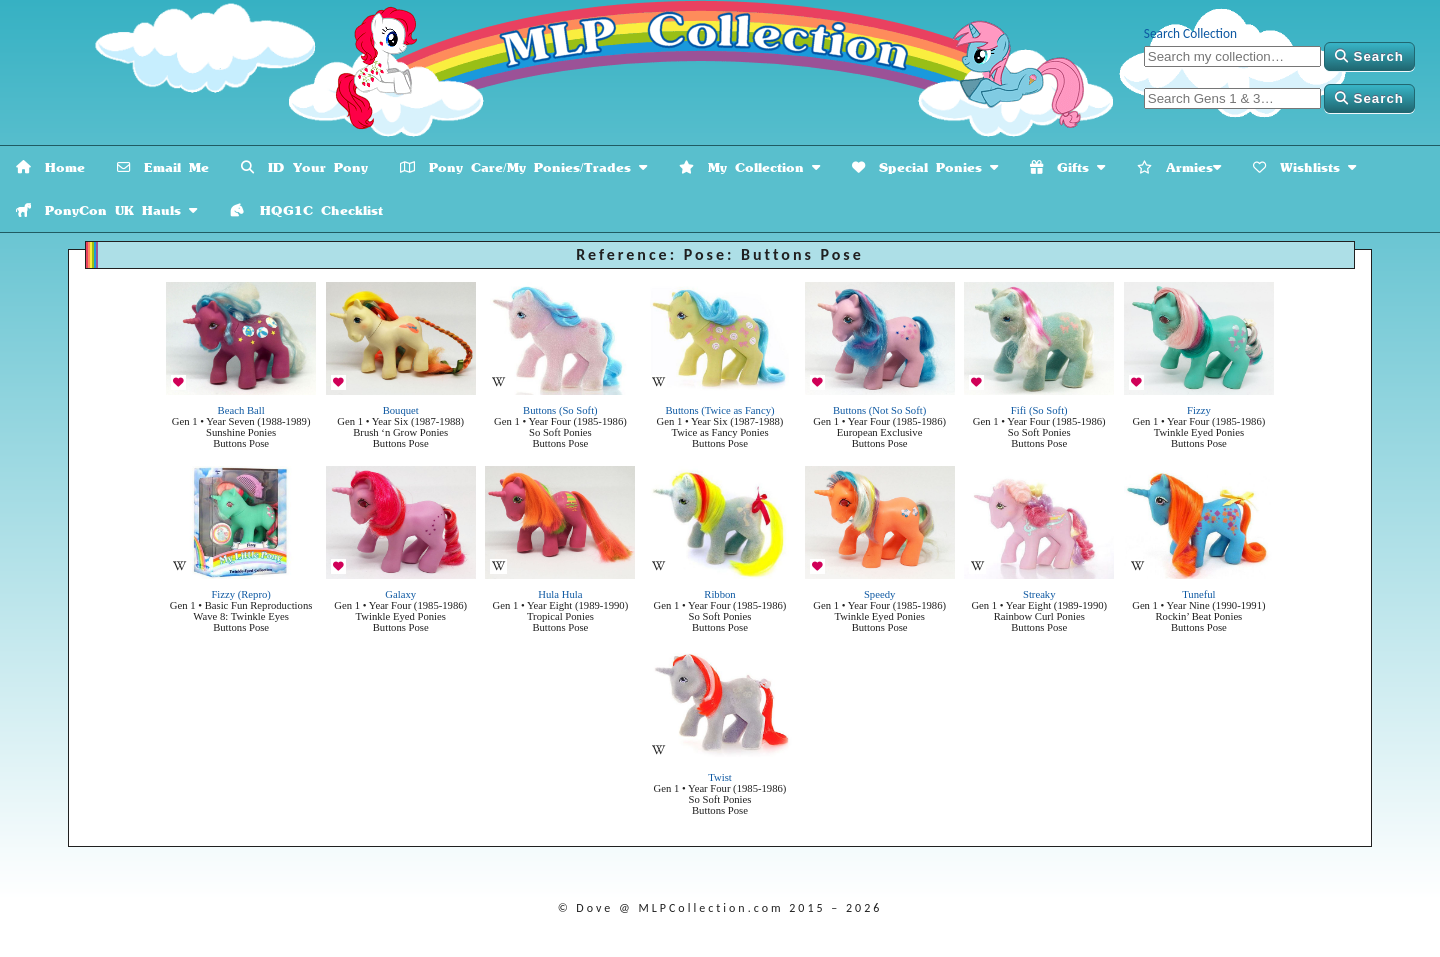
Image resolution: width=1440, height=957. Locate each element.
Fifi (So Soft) (1039, 410)
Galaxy (400, 594)
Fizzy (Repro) (240, 594)
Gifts (1067, 167)
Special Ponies (925, 167)
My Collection (749, 167)
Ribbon (719, 594)
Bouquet (401, 410)
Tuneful (1198, 594)
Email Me (163, 167)
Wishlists (1304, 167)
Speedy (879, 594)
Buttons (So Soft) (560, 410)
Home (50, 167)
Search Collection (1190, 33)
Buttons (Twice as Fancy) (719, 410)
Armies (1179, 167)
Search (1369, 56)
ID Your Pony (304, 167)
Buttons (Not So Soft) (879, 410)
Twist (720, 777)
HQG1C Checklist (306, 210)
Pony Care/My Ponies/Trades (523, 167)
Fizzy (1199, 410)
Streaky (1039, 594)
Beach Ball (241, 410)
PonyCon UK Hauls (106, 210)
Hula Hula (560, 594)
